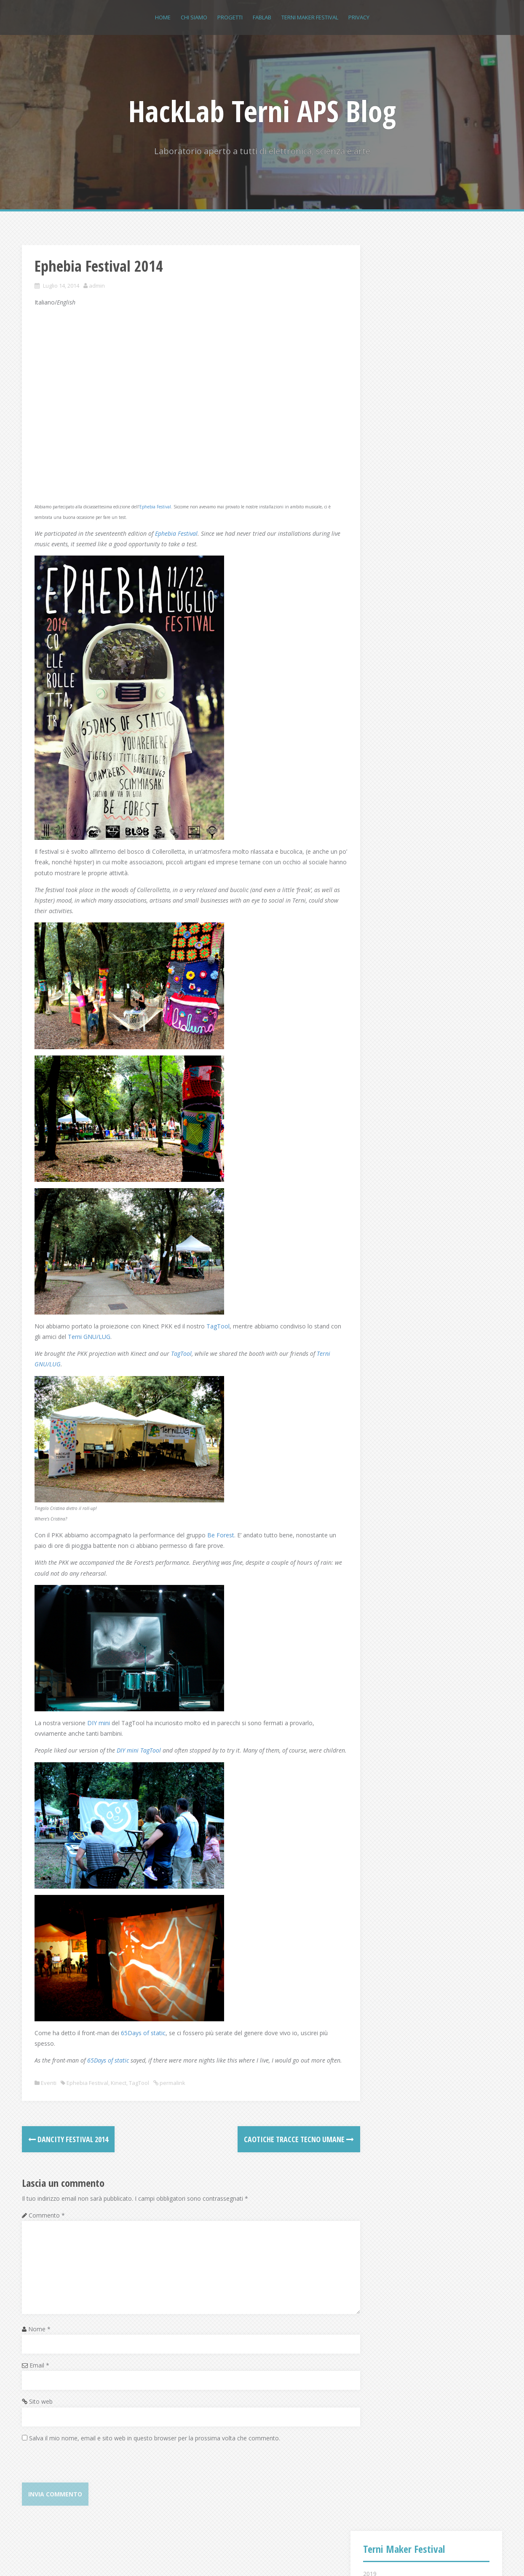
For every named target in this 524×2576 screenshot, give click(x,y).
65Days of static (143, 2031)
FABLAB (262, 17)
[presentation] (86, 2474)
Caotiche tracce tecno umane (277, 2148)
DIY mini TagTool (139, 1738)
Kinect (118, 2091)
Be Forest (220, 1522)
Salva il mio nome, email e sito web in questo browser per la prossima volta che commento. (154, 2446)
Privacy (358, 17)
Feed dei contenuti (396, 806)
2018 (370, 305)
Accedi (380, 795)
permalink (171, 2091)
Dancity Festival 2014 (68, 2148)
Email (39, 2374)
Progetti (230, 17)
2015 (370, 356)
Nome (39, 2337)
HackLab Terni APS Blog (262, 111)
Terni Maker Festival (309, 17)
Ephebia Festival (155, 494)
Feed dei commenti (397, 816)
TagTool (218, 1313)
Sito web (41, 2410)
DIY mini (98, 1710)
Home (163, 17)
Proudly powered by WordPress (65, 2558)
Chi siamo (194, 17)
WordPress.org (391, 827)
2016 (370, 339)
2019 (370, 288)
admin (97, 285)
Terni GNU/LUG (117, 1324)
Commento (47, 2224)
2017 (370, 322)
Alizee (145, 2558)
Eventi (48, 2091)
